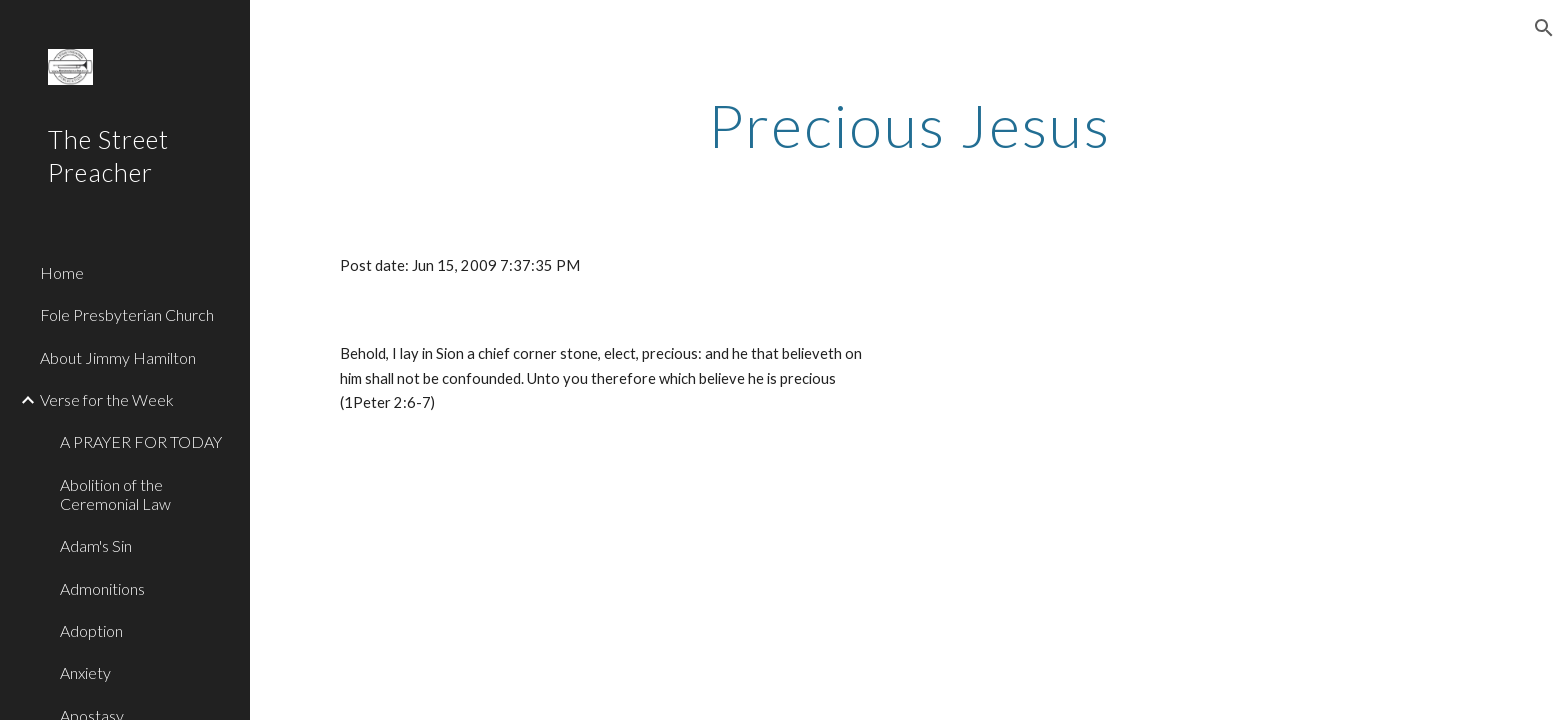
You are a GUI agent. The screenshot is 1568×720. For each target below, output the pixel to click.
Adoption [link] (91, 630)
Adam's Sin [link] (96, 545)
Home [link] (62, 272)
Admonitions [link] (102, 588)
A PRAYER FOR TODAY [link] (141, 441)
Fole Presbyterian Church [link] (127, 314)
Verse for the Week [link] (107, 399)
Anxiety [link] (85, 672)
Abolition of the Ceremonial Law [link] (115, 494)
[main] (909, 125)
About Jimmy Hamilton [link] (118, 357)
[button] (1544, 28)
